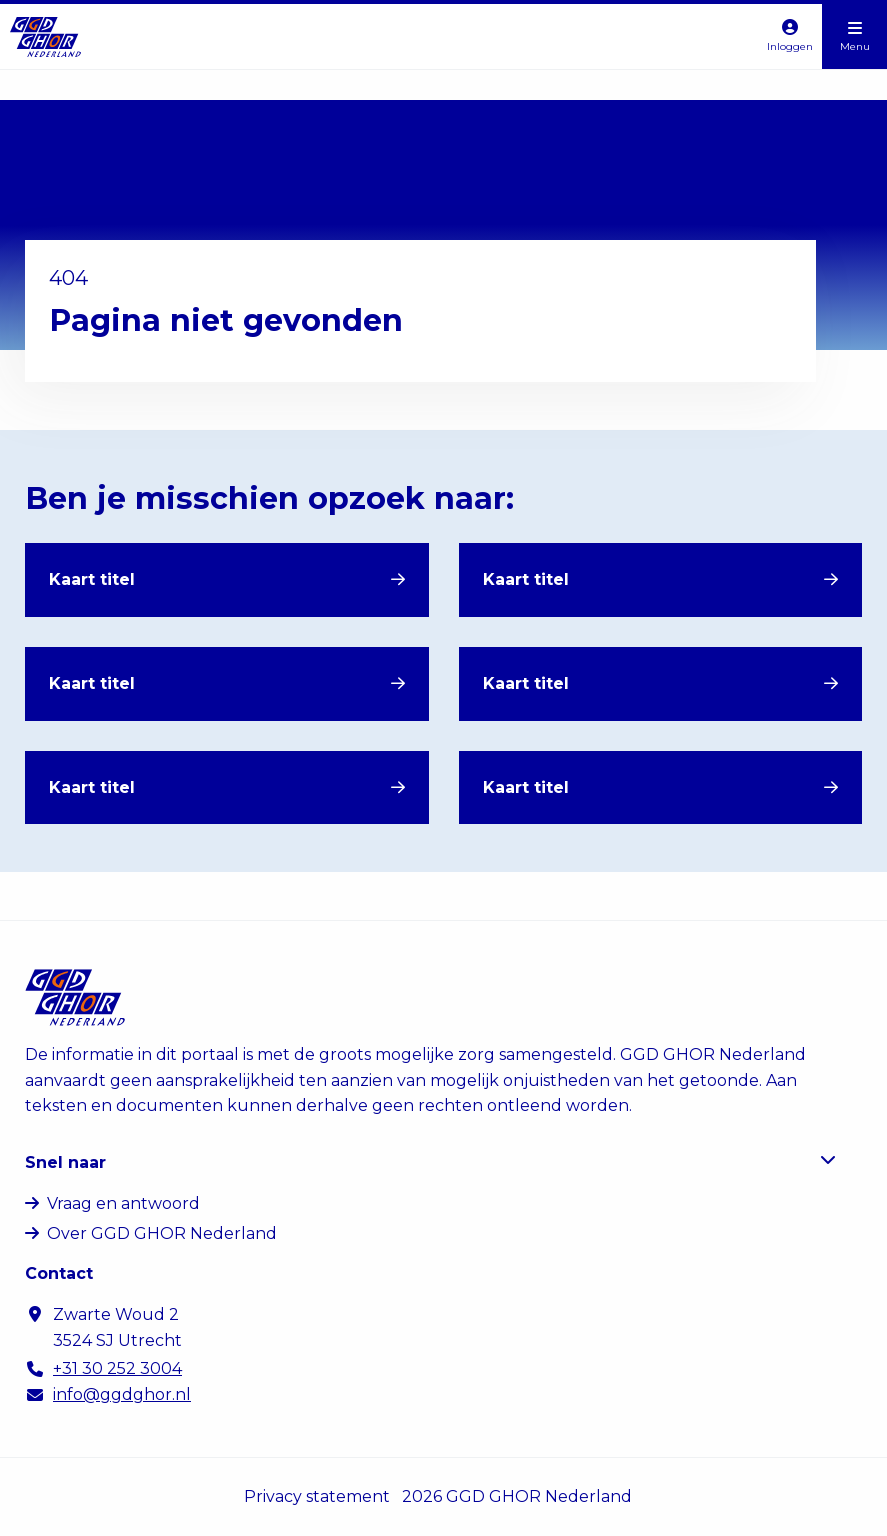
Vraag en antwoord (123, 1203)
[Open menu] (854, 36)
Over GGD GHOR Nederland (162, 1233)
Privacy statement (317, 1496)
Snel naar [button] (430, 1161)
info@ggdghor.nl (122, 1394)
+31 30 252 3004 (117, 1368)
